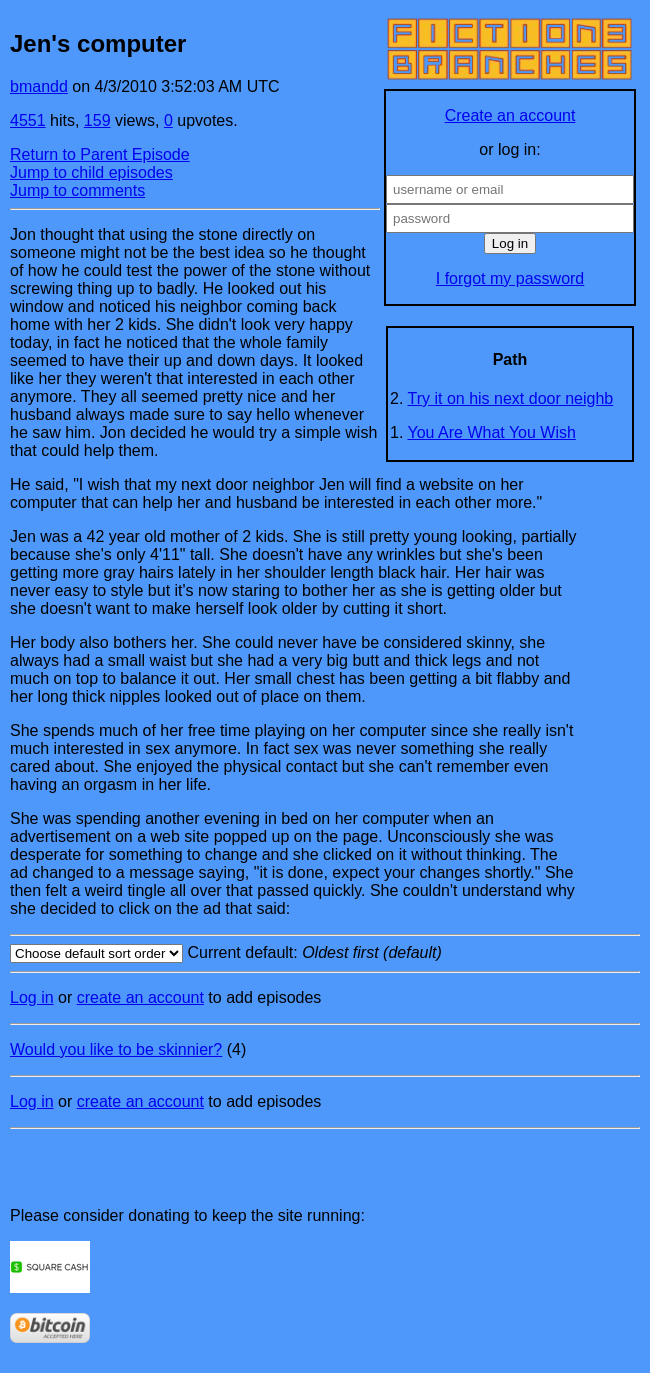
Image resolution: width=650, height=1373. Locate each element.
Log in (32, 997)
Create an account (510, 115)
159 (97, 120)
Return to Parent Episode (100, 154)
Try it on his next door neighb (511, 398)
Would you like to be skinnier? (116, 1049)
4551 (28, 120)
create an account (140, 997)
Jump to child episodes (91, 172)
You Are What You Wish (492, 432)
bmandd (39, 86)
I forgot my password (510, 278)
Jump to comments (77, 190)
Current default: (325, 953)
